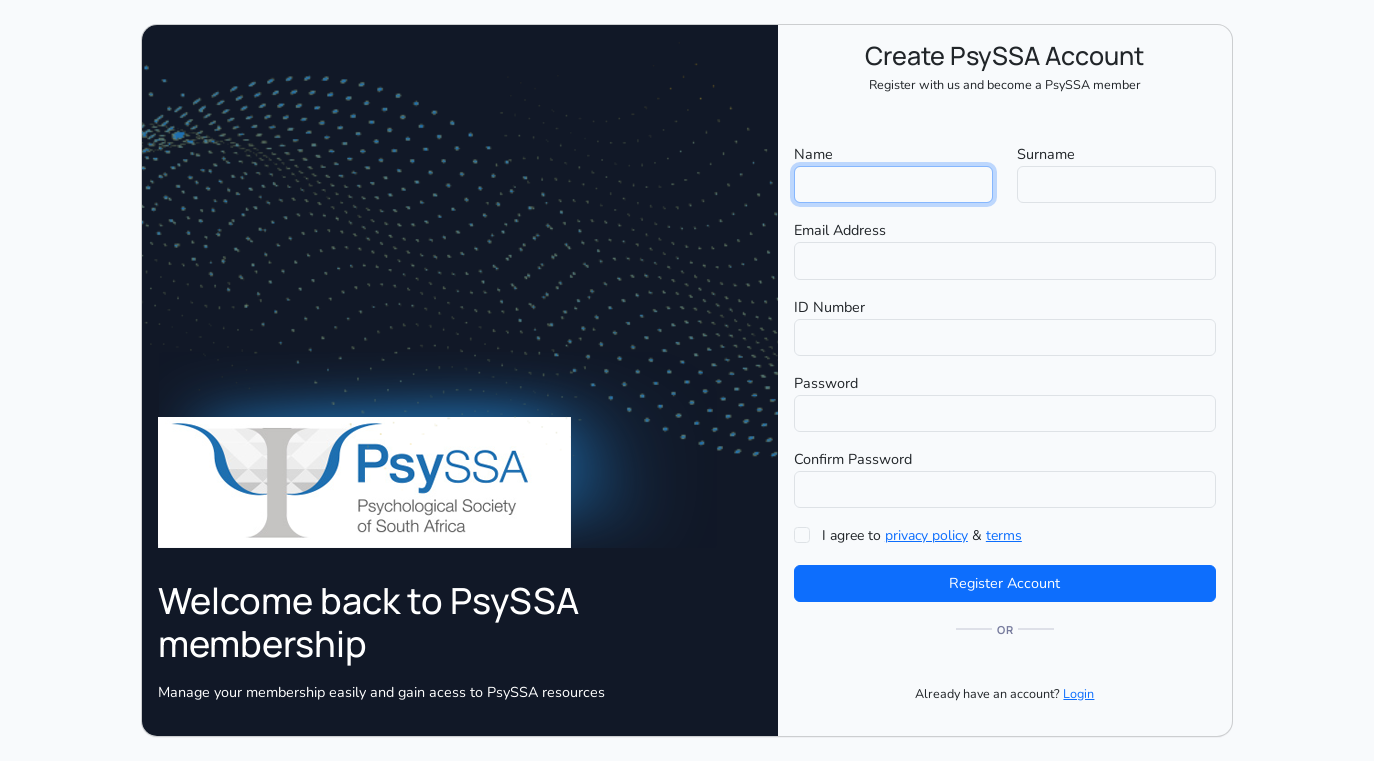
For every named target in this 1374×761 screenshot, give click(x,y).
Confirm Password (853, 459)
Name (813, 154)
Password (826, 383)
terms (1004, 535)
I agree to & (922, 535)
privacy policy (926, 535)
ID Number (829, 307)
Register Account (1004, 583)
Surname (1046, 154)
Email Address (840, 230)
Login (1078, 693)
